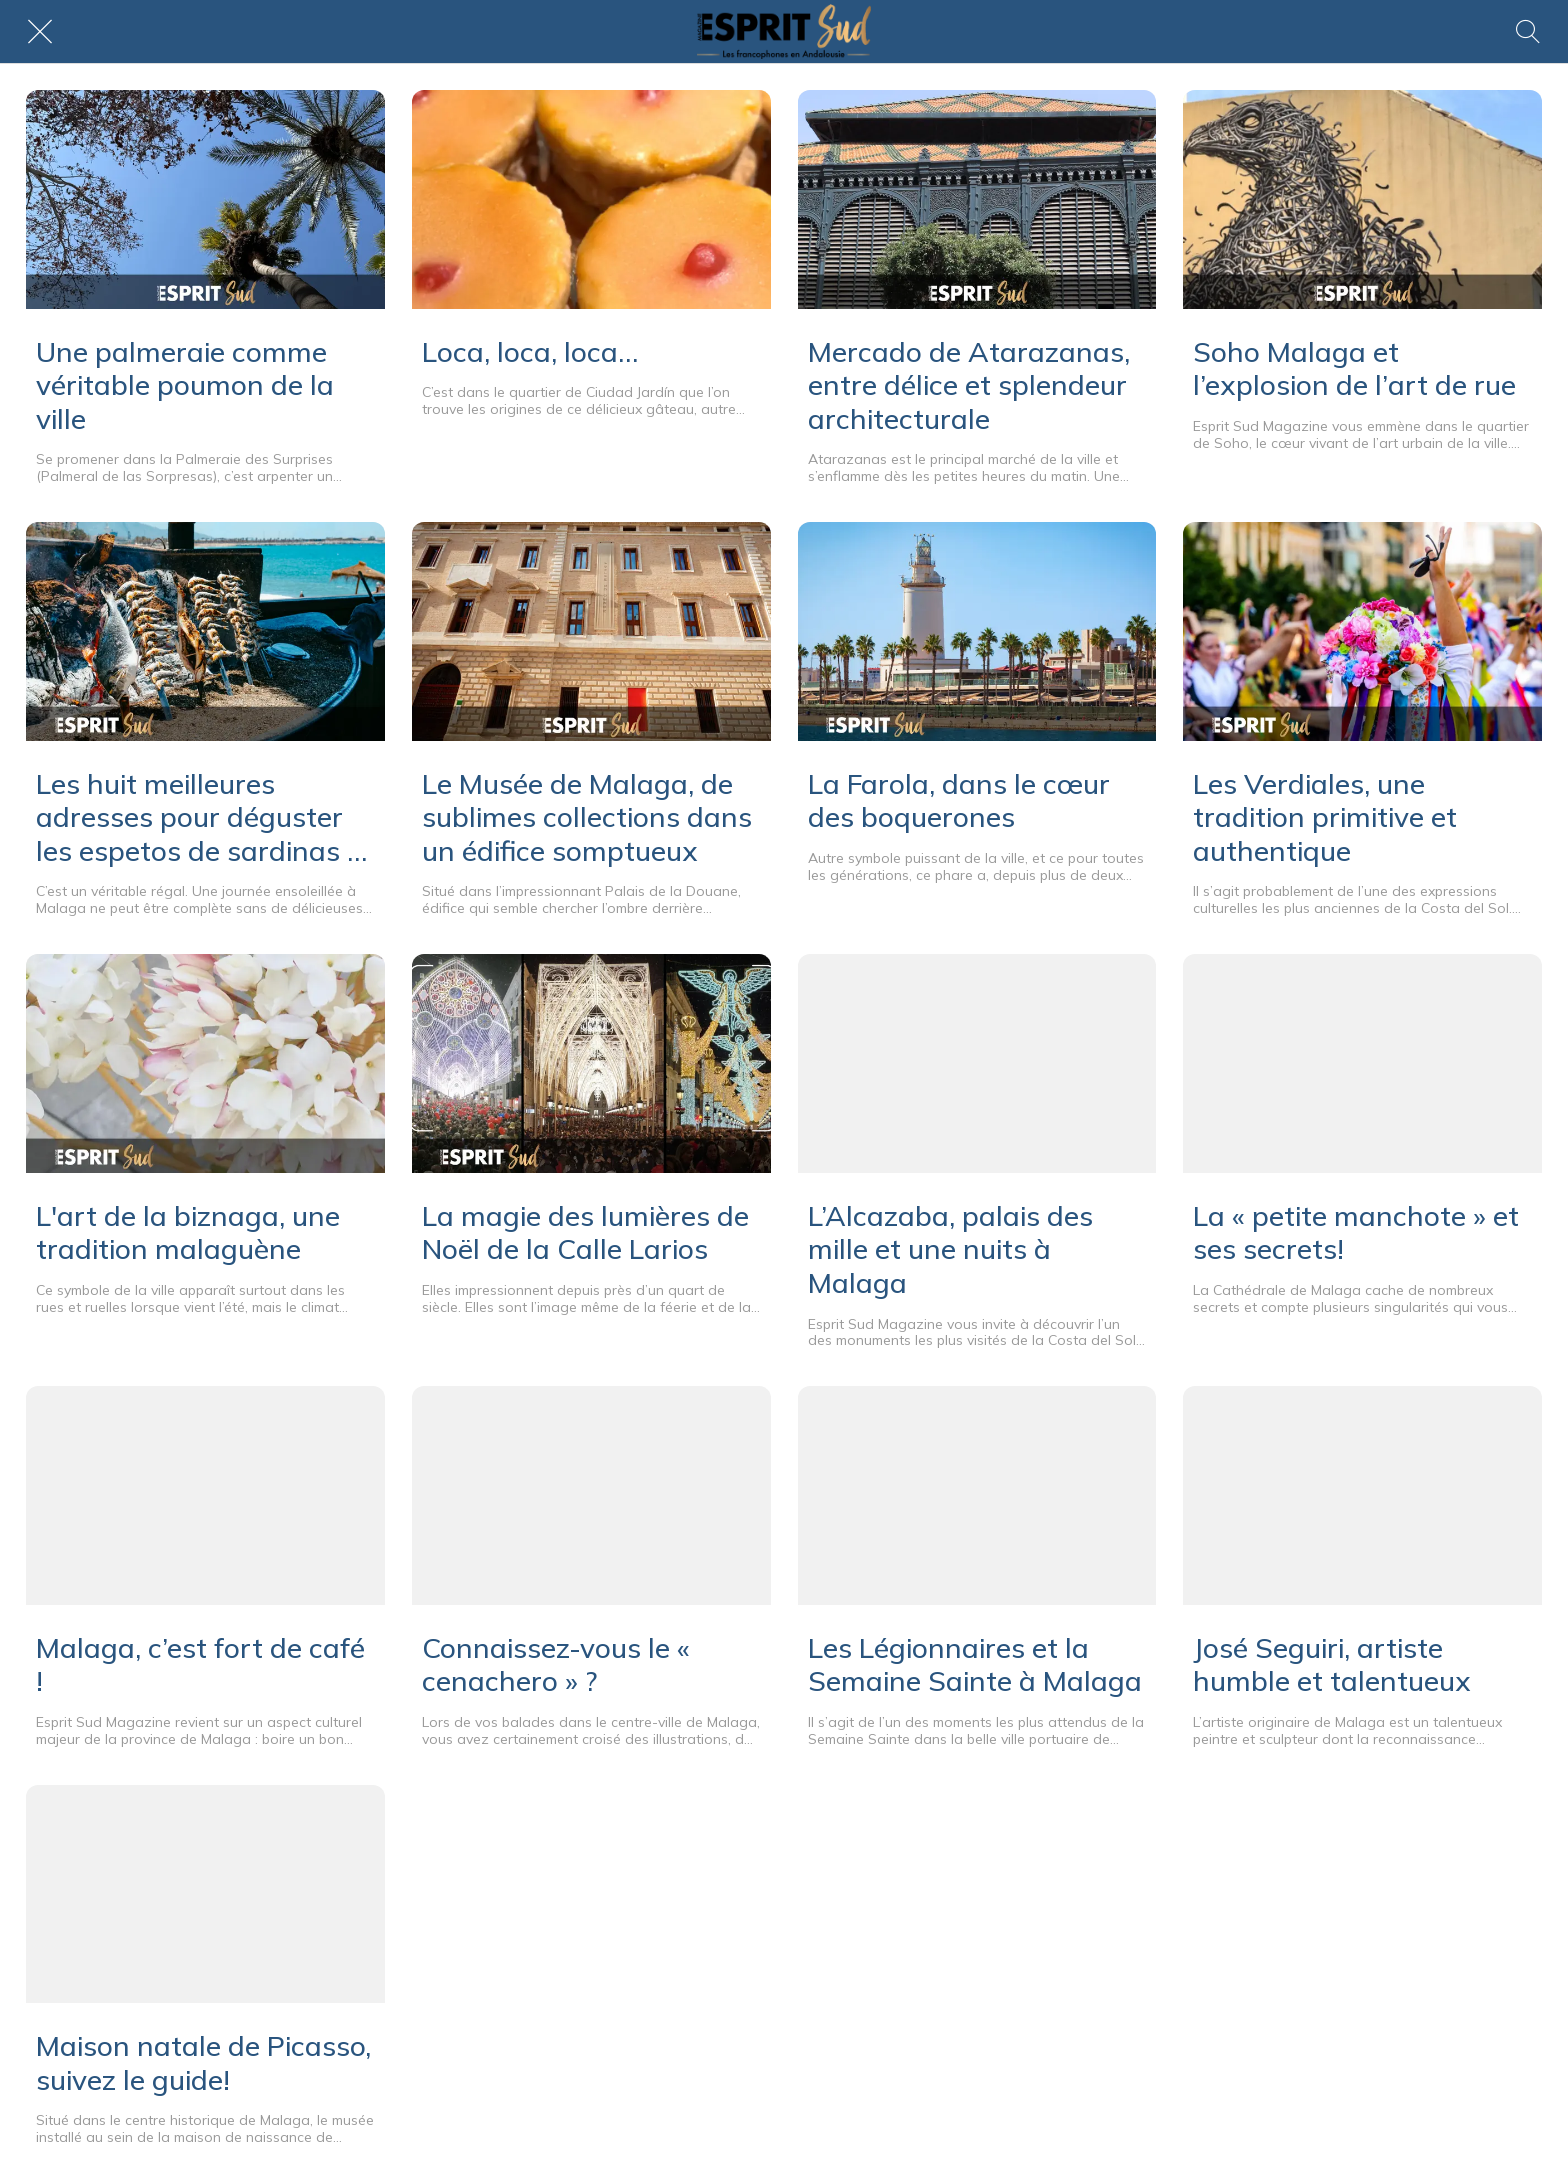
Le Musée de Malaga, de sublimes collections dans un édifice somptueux (587, 817)
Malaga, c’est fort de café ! (200, 1664)
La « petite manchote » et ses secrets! (1356, 1232)
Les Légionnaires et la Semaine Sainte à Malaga (975, 1664)
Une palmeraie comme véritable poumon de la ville (185, 385)
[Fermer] (40, 32)
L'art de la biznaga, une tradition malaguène (188, 1232)
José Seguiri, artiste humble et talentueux (1332, 1664)
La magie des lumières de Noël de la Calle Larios (585, 1232)
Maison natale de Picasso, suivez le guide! (203, 2062)
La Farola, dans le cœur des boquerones (959, 800)
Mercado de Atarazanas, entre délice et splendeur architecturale (969, 385)
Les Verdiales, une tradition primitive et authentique (1325, 817)
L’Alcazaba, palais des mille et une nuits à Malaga (950, 1249)
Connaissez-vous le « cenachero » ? (556, 1664)
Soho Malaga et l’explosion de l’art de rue (1354, 368)
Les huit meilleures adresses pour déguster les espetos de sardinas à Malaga (200, 817)
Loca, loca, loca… (530, 352)
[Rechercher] (1528, 32)
